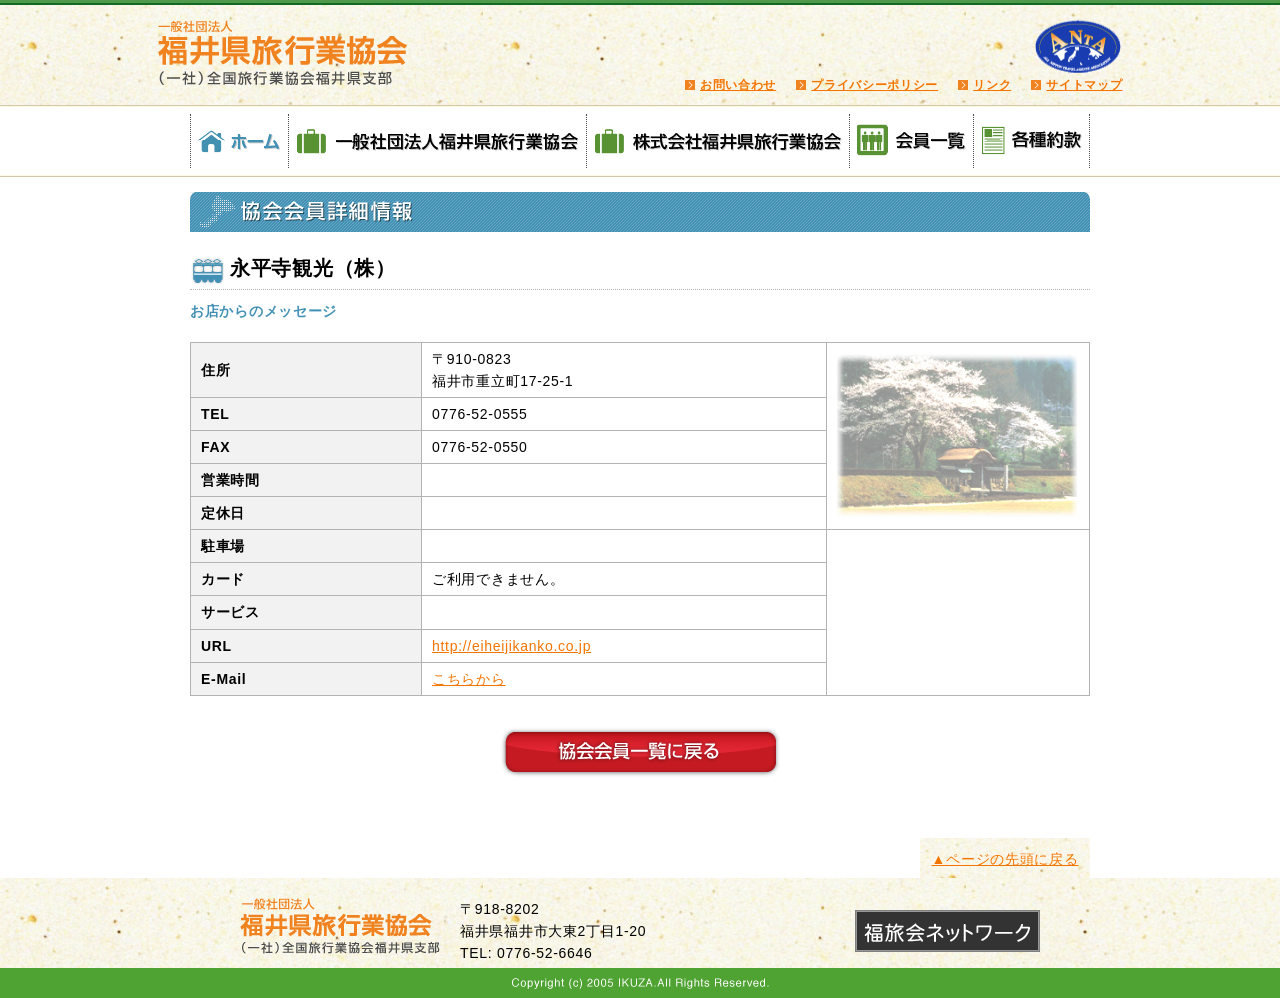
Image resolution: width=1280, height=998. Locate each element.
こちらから (469, 679)
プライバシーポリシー (874, 85)
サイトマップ (1084, 85)
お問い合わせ (738, 85)
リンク (992, 85)
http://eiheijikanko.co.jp (511, 646)
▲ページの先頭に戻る (1005, 859)
